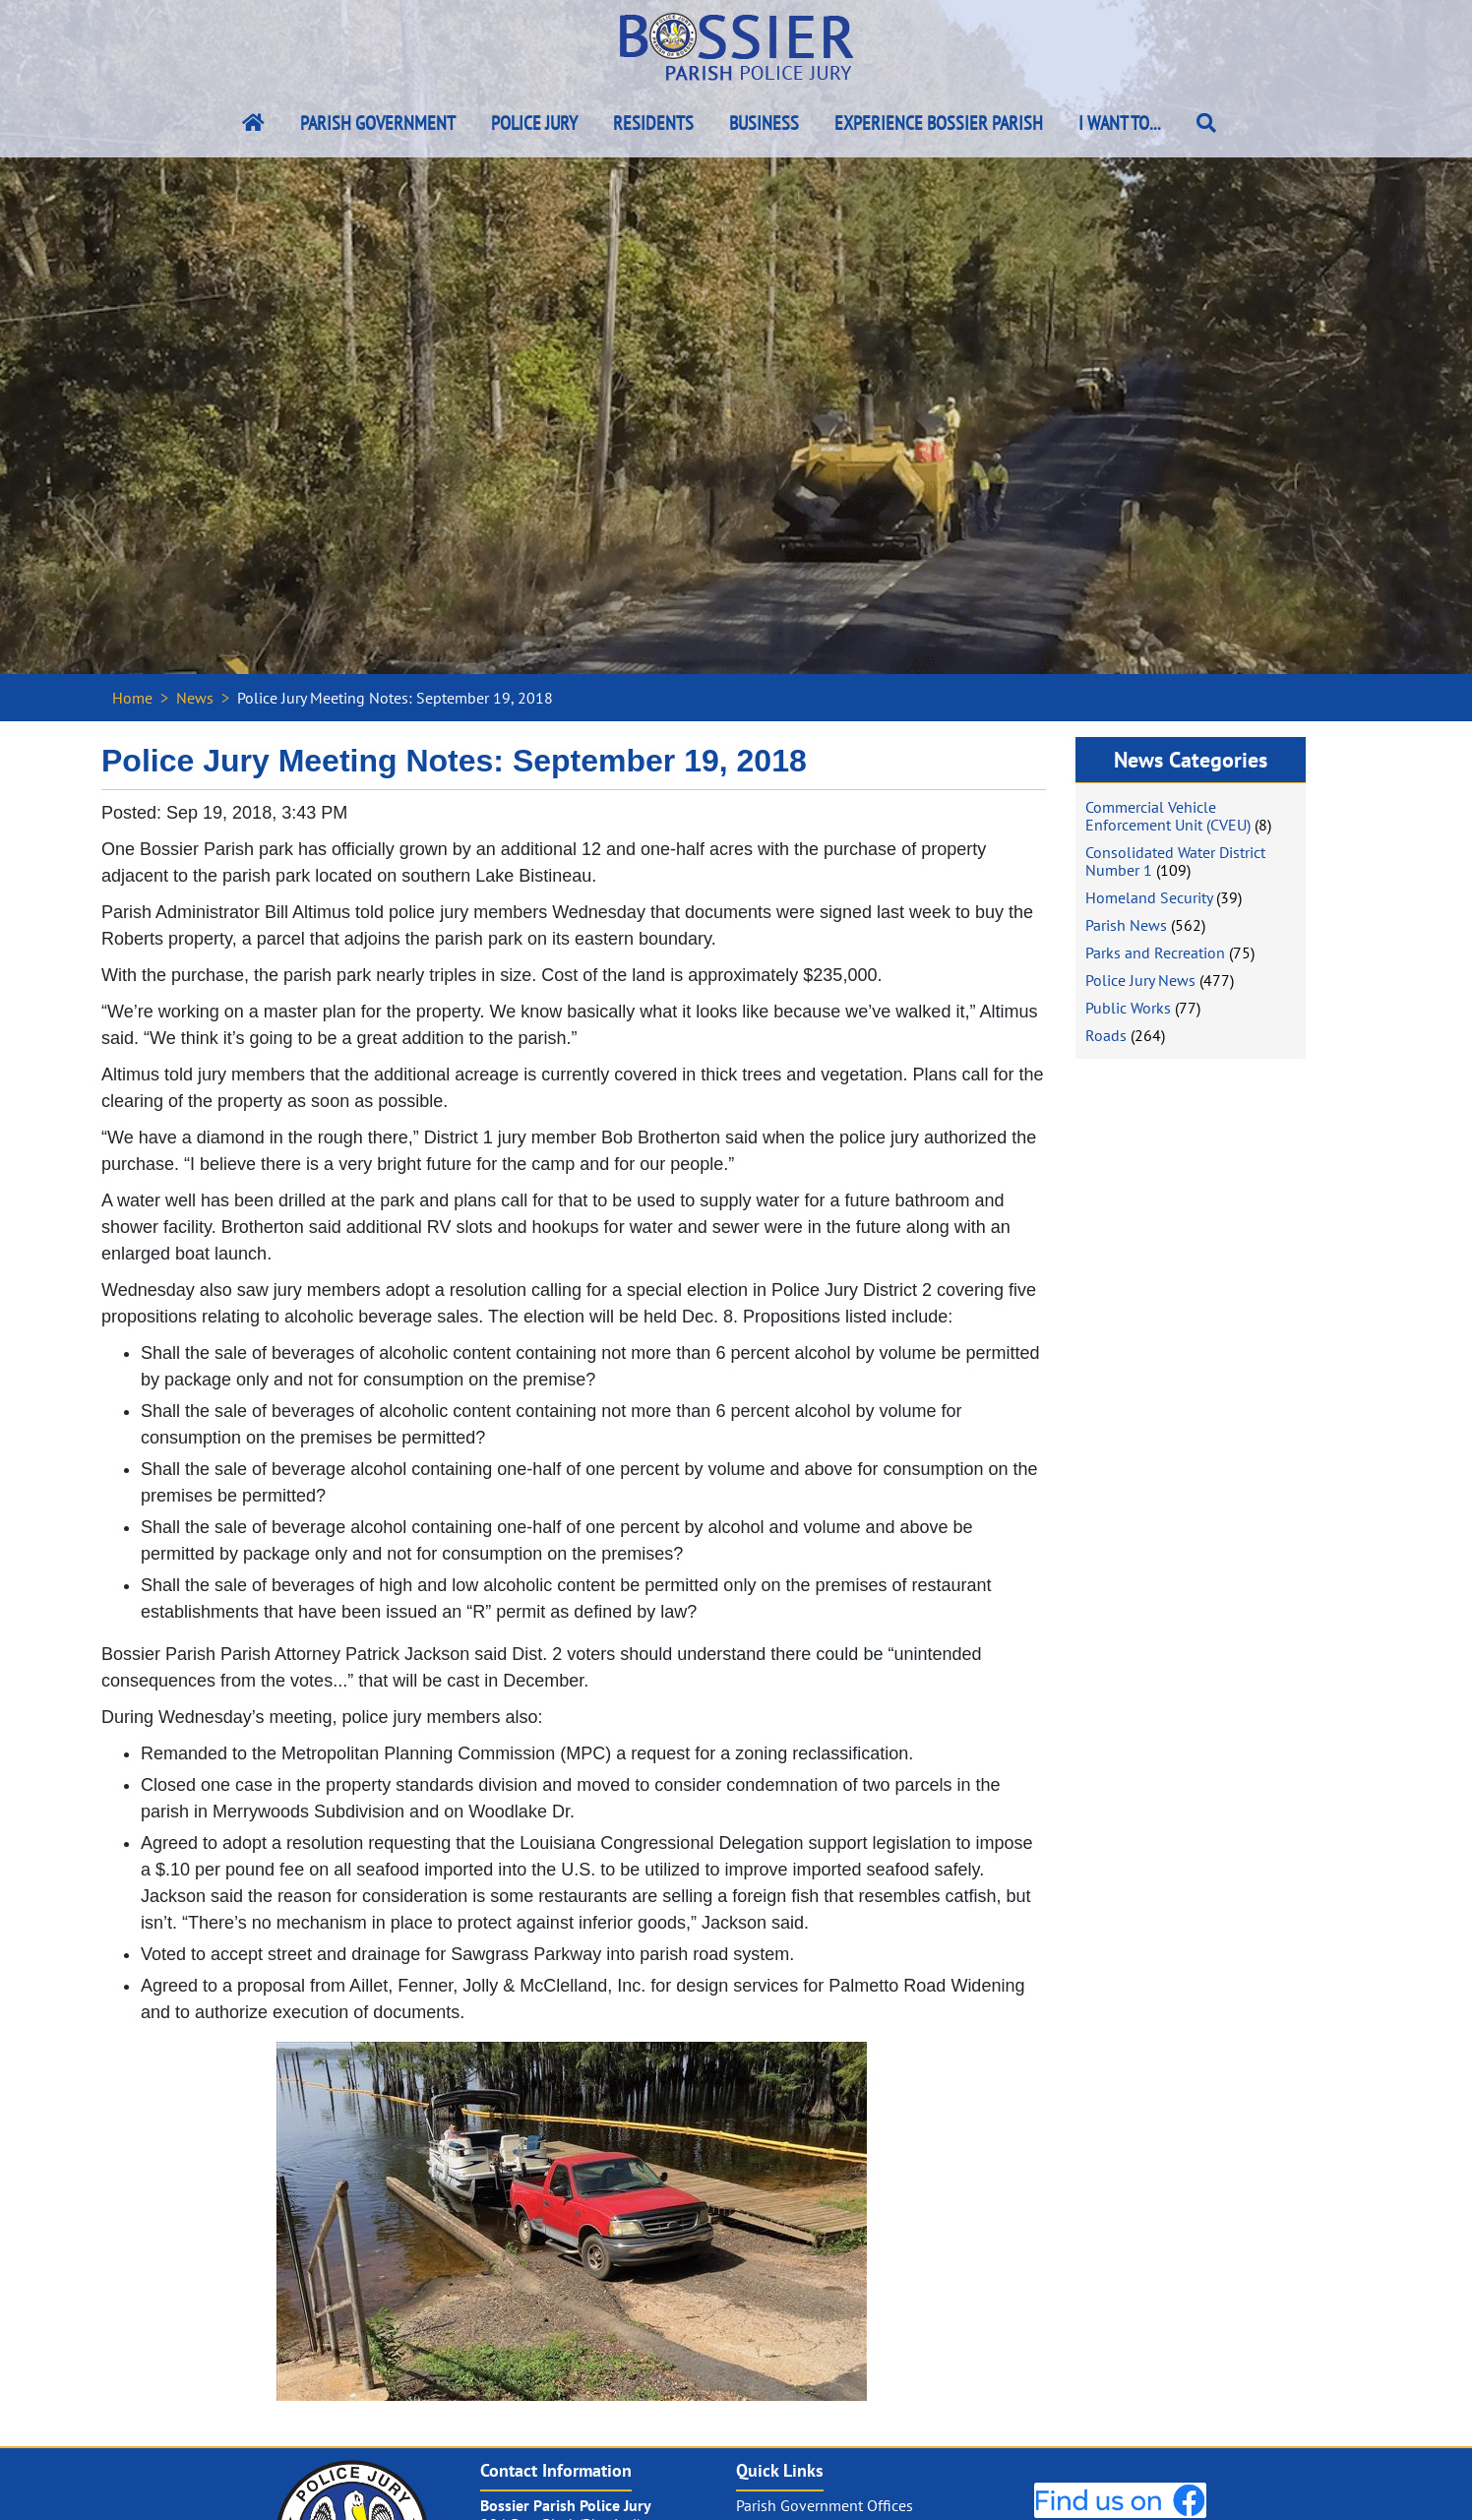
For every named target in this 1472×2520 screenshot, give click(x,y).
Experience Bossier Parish (938, 123)
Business (764, 123)
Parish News (1126, 925)
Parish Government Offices (824, 2505)
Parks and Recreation (1155, 952)
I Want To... (1119, 123)
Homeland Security (1148, 897)
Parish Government (378, 123)
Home (132, 697)
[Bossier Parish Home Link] (253, 123)
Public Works (1128, 1007)
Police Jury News (1140, 980)
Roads (1106, 1035)
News (195, 697)
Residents (653, 123)
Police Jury (534, 123)
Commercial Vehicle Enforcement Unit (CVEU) (1168, 815)
